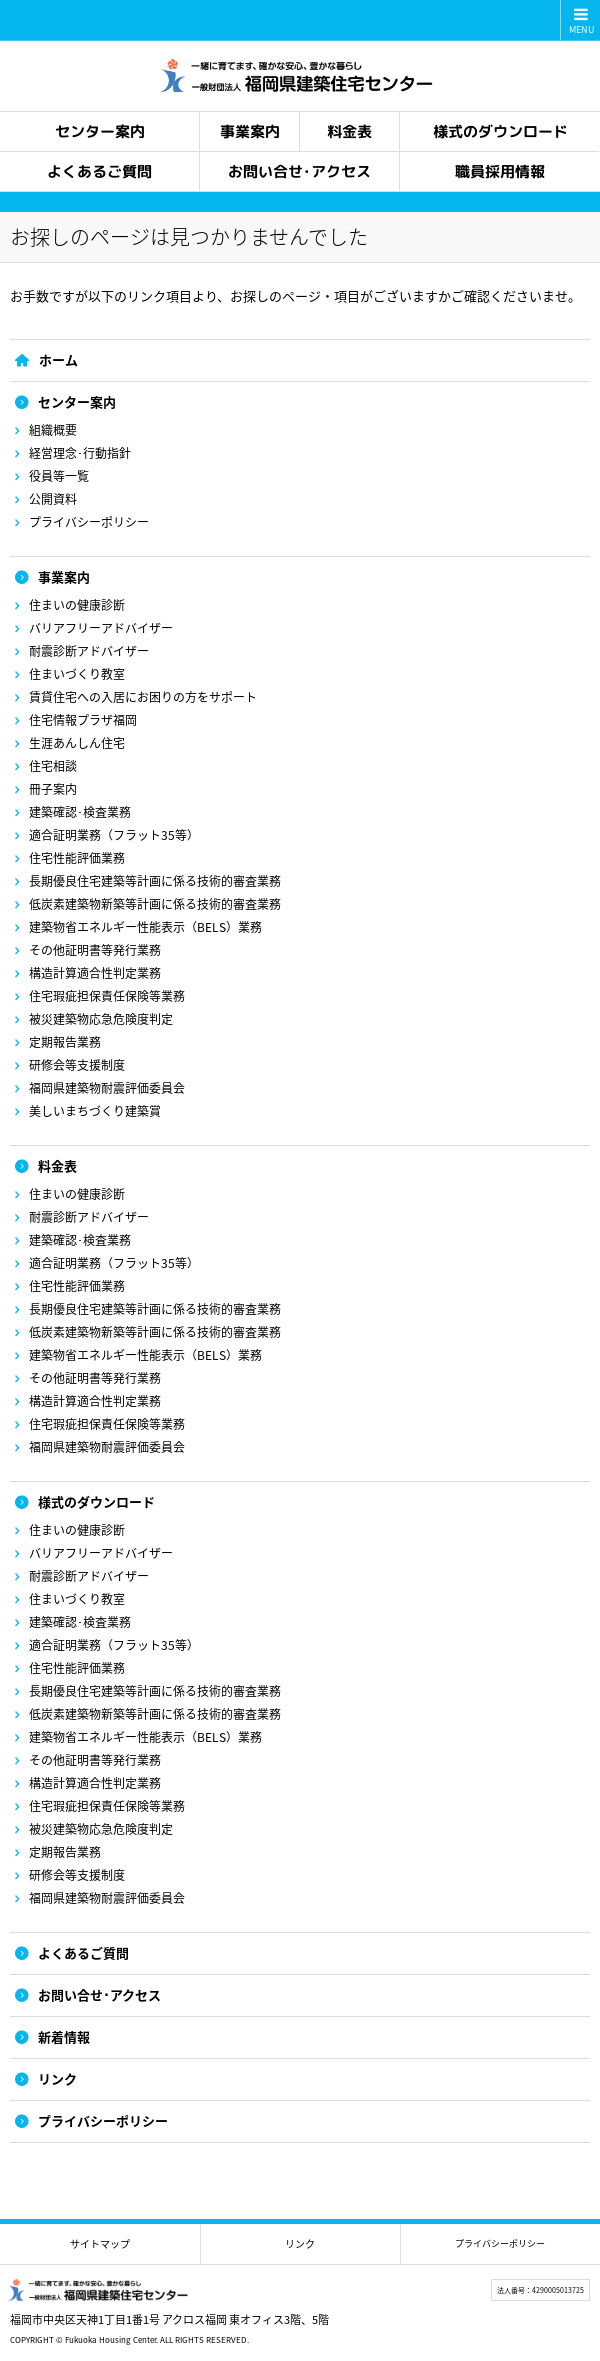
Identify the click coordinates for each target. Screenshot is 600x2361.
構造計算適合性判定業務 (95, 973)
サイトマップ (100, 2243)
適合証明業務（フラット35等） (114, 835)
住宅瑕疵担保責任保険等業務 (107, 996)
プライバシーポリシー (89, 522)
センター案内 (77, 401)
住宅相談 (53, 766)
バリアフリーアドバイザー (101, 628)
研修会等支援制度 (77, 1065)
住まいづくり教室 (77, 674)
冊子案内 (53, 789)
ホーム (58, 359)
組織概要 (53, 430)
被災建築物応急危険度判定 (101, 1019)
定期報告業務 (65, 1042)
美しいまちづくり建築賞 (95, 1111)
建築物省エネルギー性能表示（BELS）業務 (145, 927)
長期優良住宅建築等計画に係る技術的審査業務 (155, 881)
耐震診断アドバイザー (89, 651)
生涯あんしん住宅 (77, 743)
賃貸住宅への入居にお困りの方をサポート (143, 697)
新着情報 (64, 2036)
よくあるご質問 (83, 1952)
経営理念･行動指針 (80, 453)
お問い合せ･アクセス (99, 1994)
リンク (57, 2078)
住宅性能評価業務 (77, 858)
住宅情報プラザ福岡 (83, 720)
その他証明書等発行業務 (95, 950)
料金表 (57, 1165)
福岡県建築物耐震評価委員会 (107, 1088)
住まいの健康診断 (77, 605)
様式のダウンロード (96, 1501)
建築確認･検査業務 (80, 812)
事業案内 (64, 576)
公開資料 (53, 499)
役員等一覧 (59, 476)
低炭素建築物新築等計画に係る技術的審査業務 (155, 904)
